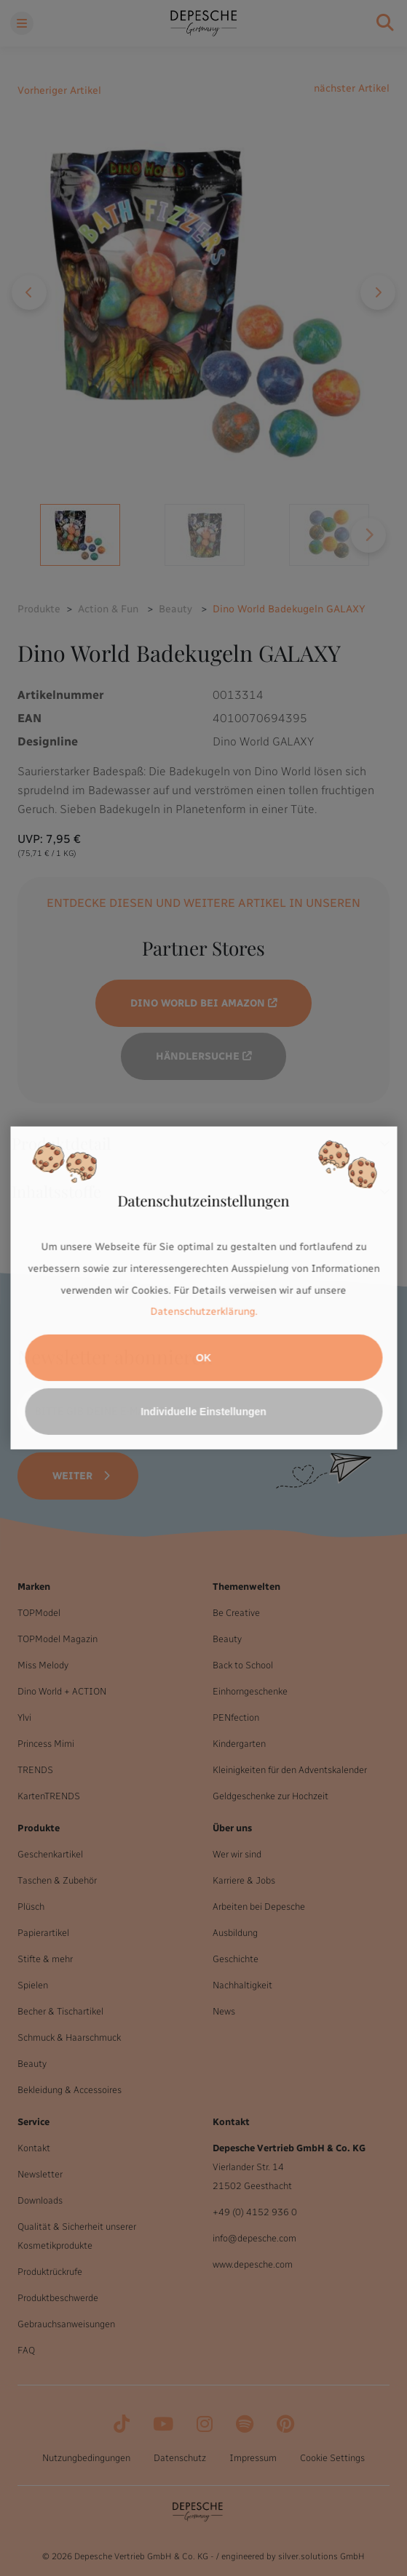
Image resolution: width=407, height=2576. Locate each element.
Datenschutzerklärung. (203, 1311)
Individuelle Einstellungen (203, 1411)
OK (203, 1358)
